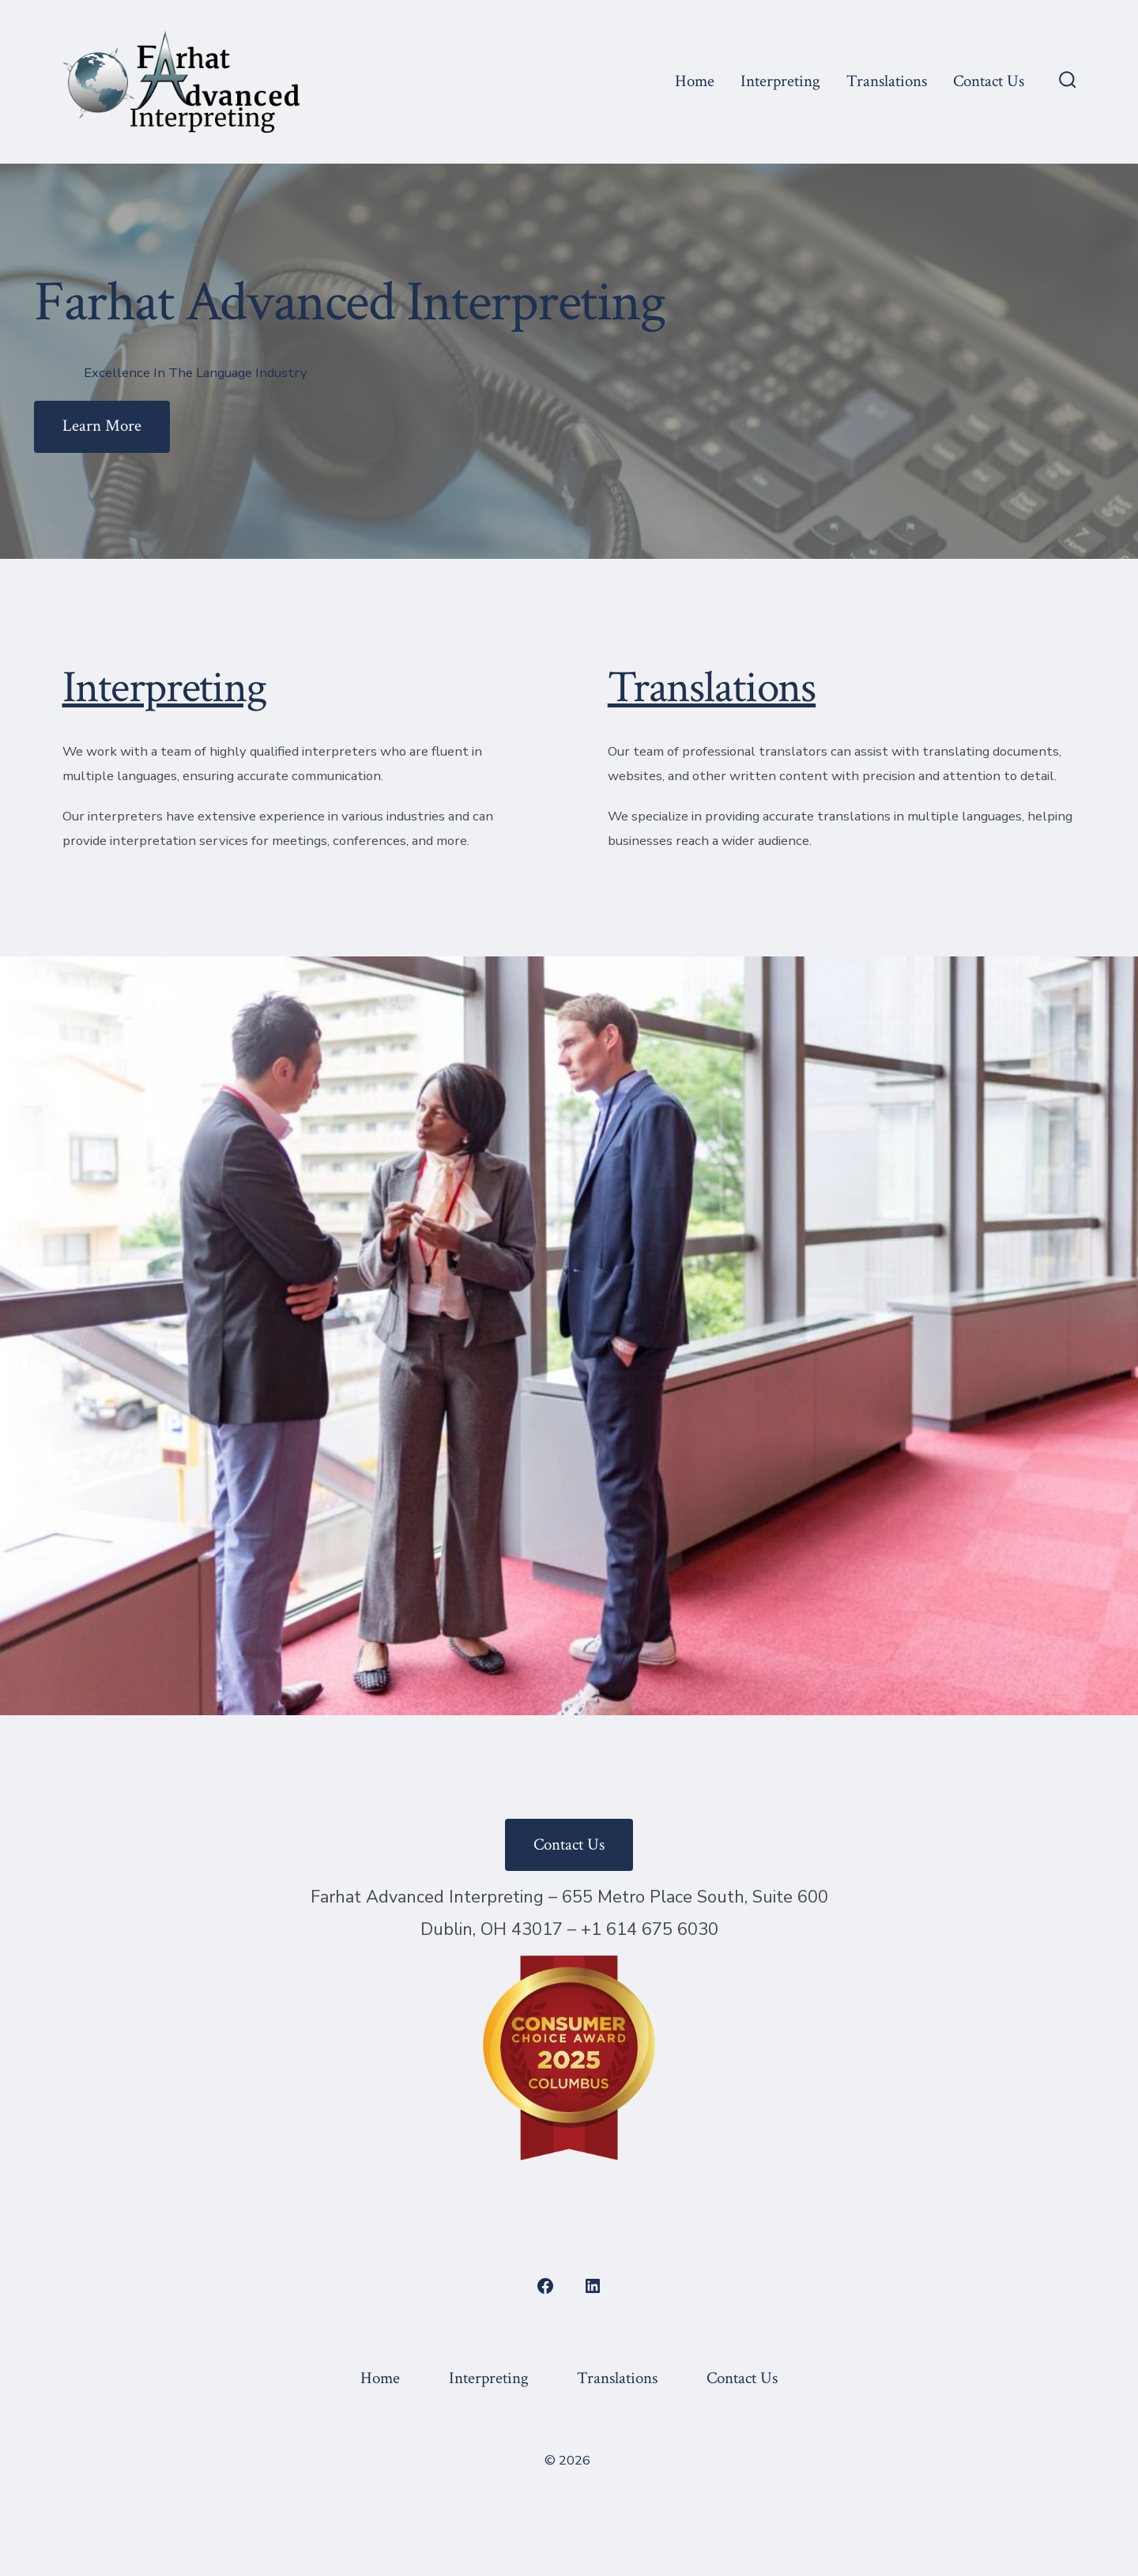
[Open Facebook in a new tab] (545, 2286)
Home (694, 81)
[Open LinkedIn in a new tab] (593, 2286)
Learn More (101, 425)
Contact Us (988, 81)
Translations (886, 81)
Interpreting (780, 81)
